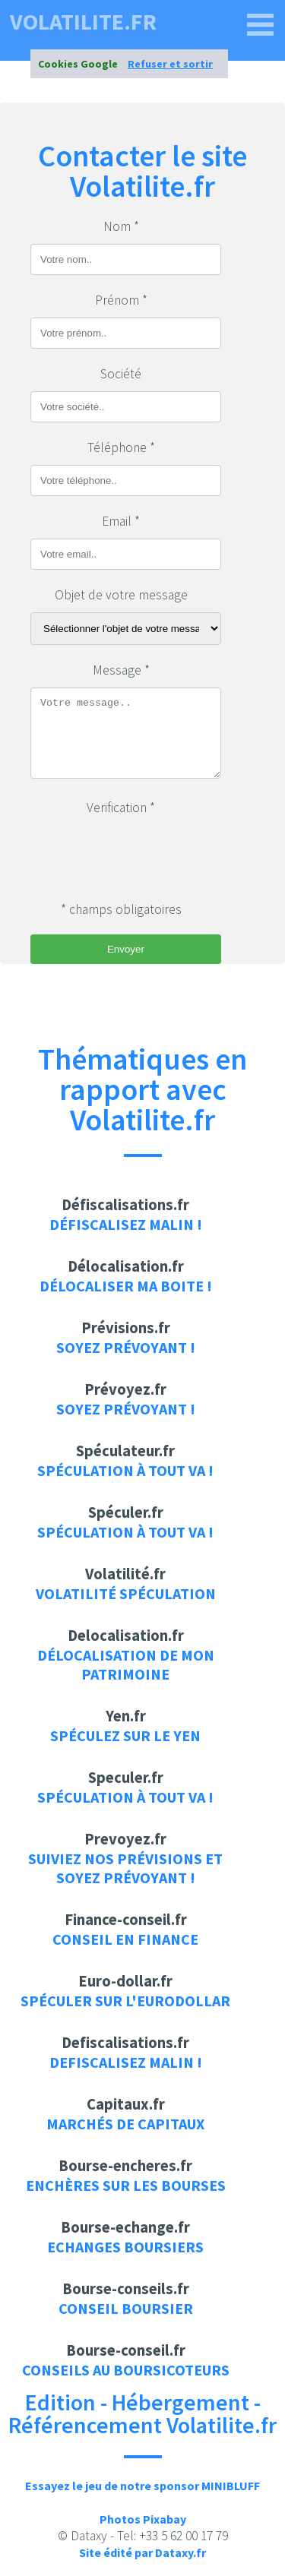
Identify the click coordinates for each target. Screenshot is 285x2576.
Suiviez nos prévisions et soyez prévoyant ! (125, 1868)
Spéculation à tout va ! (125, 1470)
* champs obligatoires (121, 909)
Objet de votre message (121, 594)
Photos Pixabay (143, 2519)
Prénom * (121, 300)
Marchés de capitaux (125, 2123)
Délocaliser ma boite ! (126, 1285)
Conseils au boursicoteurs (126, 2369)
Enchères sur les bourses (126, 2185)
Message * (121, 670)
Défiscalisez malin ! (125, 1224)
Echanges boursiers (125, 2246)
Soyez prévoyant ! (125, 1347)
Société (120, 373)
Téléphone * (121, 447)
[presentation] (145, 854)
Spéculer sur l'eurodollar (125, 2000)
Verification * (121, 807)
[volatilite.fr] (260, 25)
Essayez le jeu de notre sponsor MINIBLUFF (142, 2485)
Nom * (121, 226)
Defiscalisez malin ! (125, 2062)
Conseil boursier (126, 2308)
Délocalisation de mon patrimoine (125, 1664)
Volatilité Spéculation (126, 1593)
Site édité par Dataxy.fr (142, 2552)
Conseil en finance (125, 1939)
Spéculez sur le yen (125, 1735)
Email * (121, 521)
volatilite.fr (83, 21)
